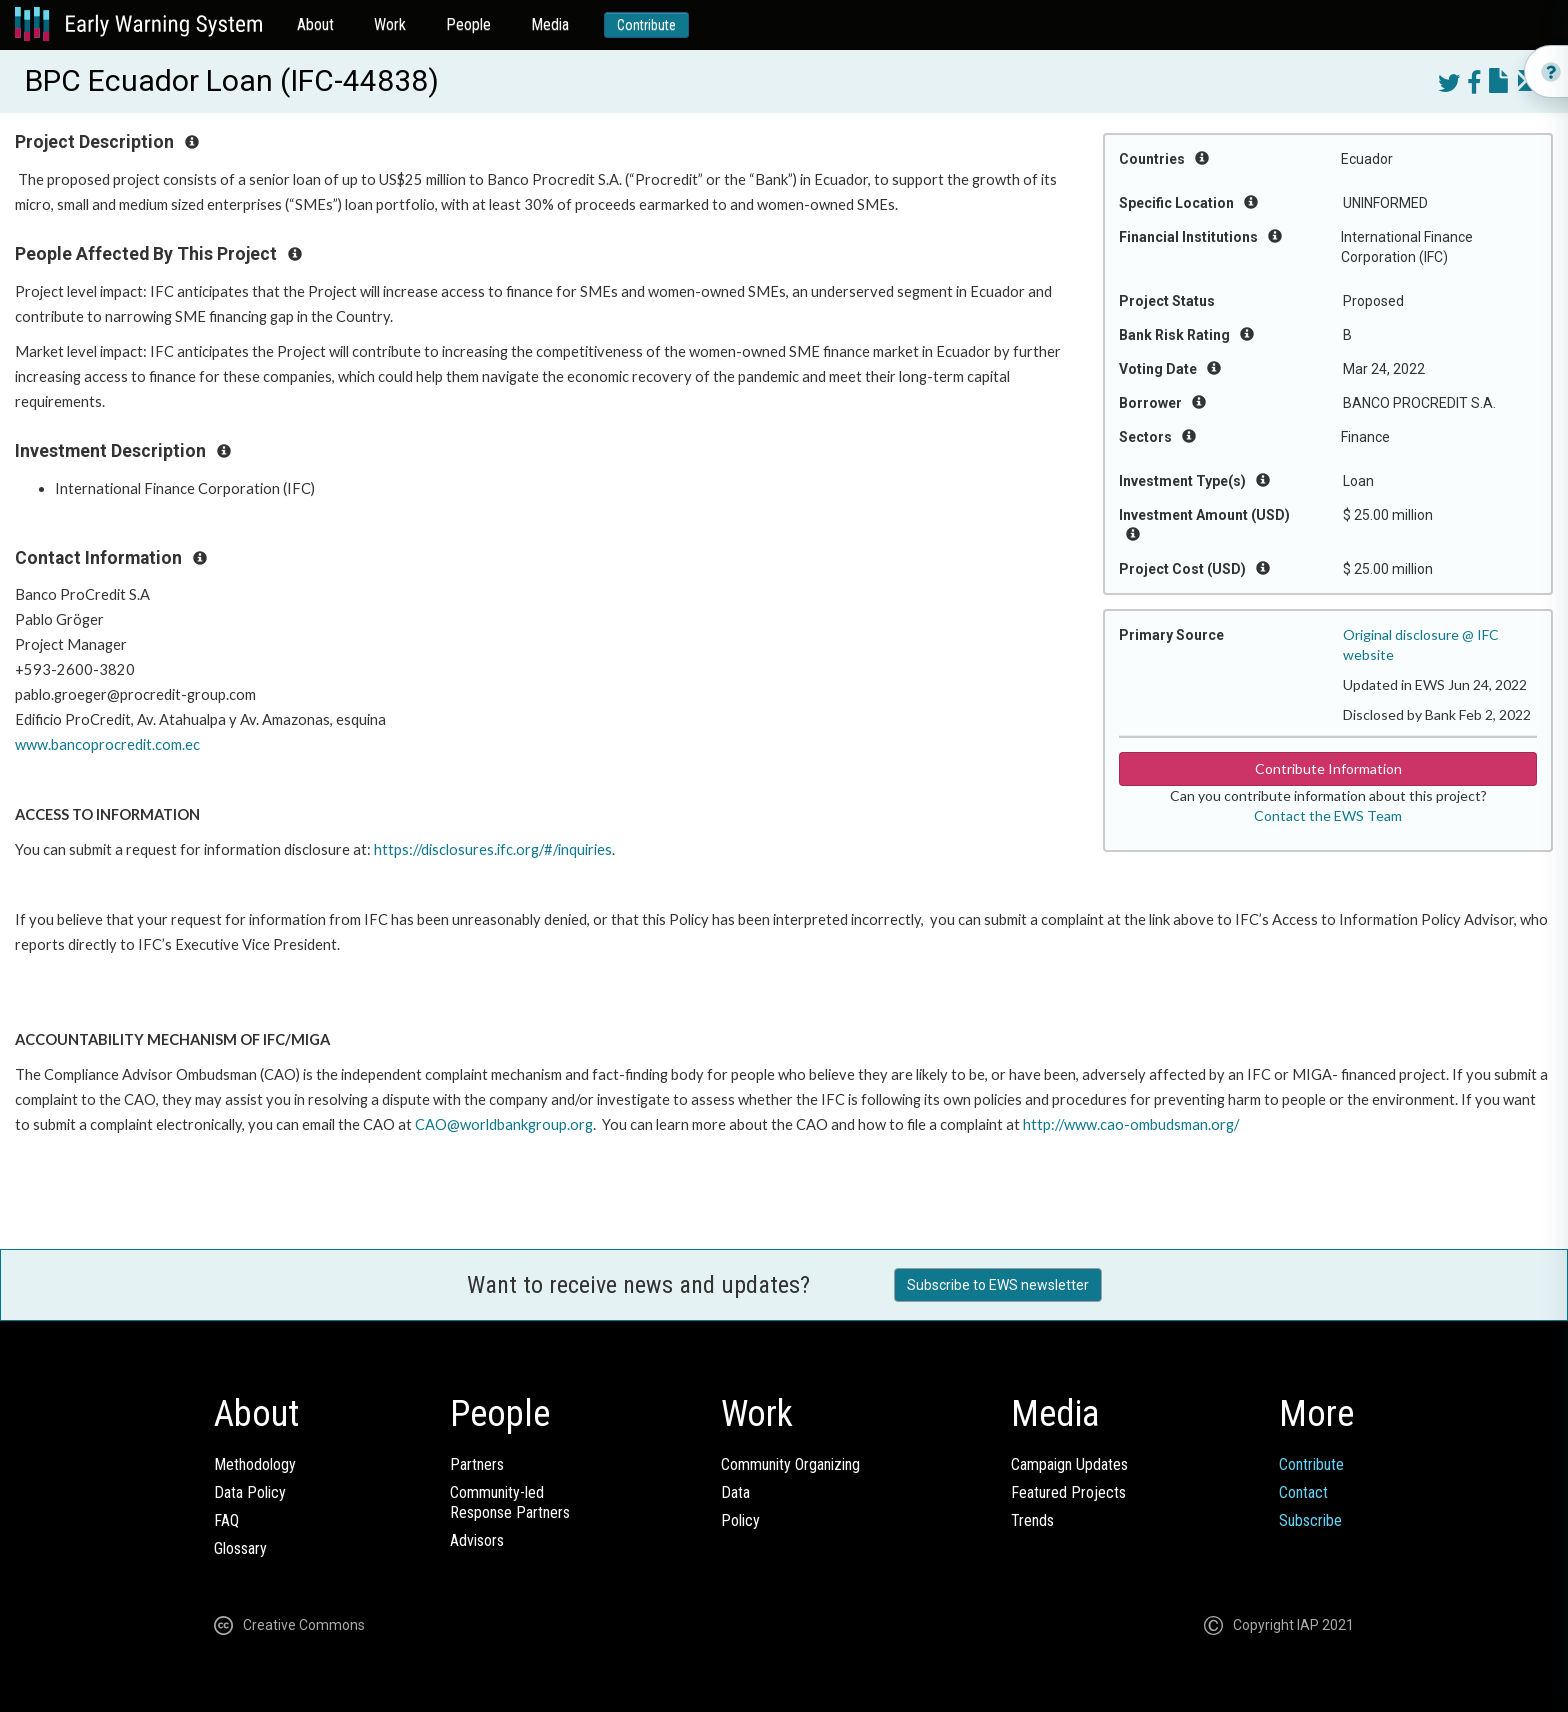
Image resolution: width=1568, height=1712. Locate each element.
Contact (1303, 1492)
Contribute (646, 25)
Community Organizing (790, 1464)
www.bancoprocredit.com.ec (107, 744)
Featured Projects (1068, 1492)
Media (550, 24)
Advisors (477, 1540)
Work (390, 24)
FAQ (226, 1520)
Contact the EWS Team (1328, 815)
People (468, 24)
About (315, 24)
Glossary (240, 1548)
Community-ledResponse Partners (510, 1502)
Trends (1032, 1520)
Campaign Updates (1069, 1464)
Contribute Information (1328, 768)
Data (735, 1492)
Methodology (255, 1464)
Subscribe (1310, 1520)
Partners (477, 1464)
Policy (740, 1520)
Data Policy (250, 1492)
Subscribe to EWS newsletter (998, 1285)
